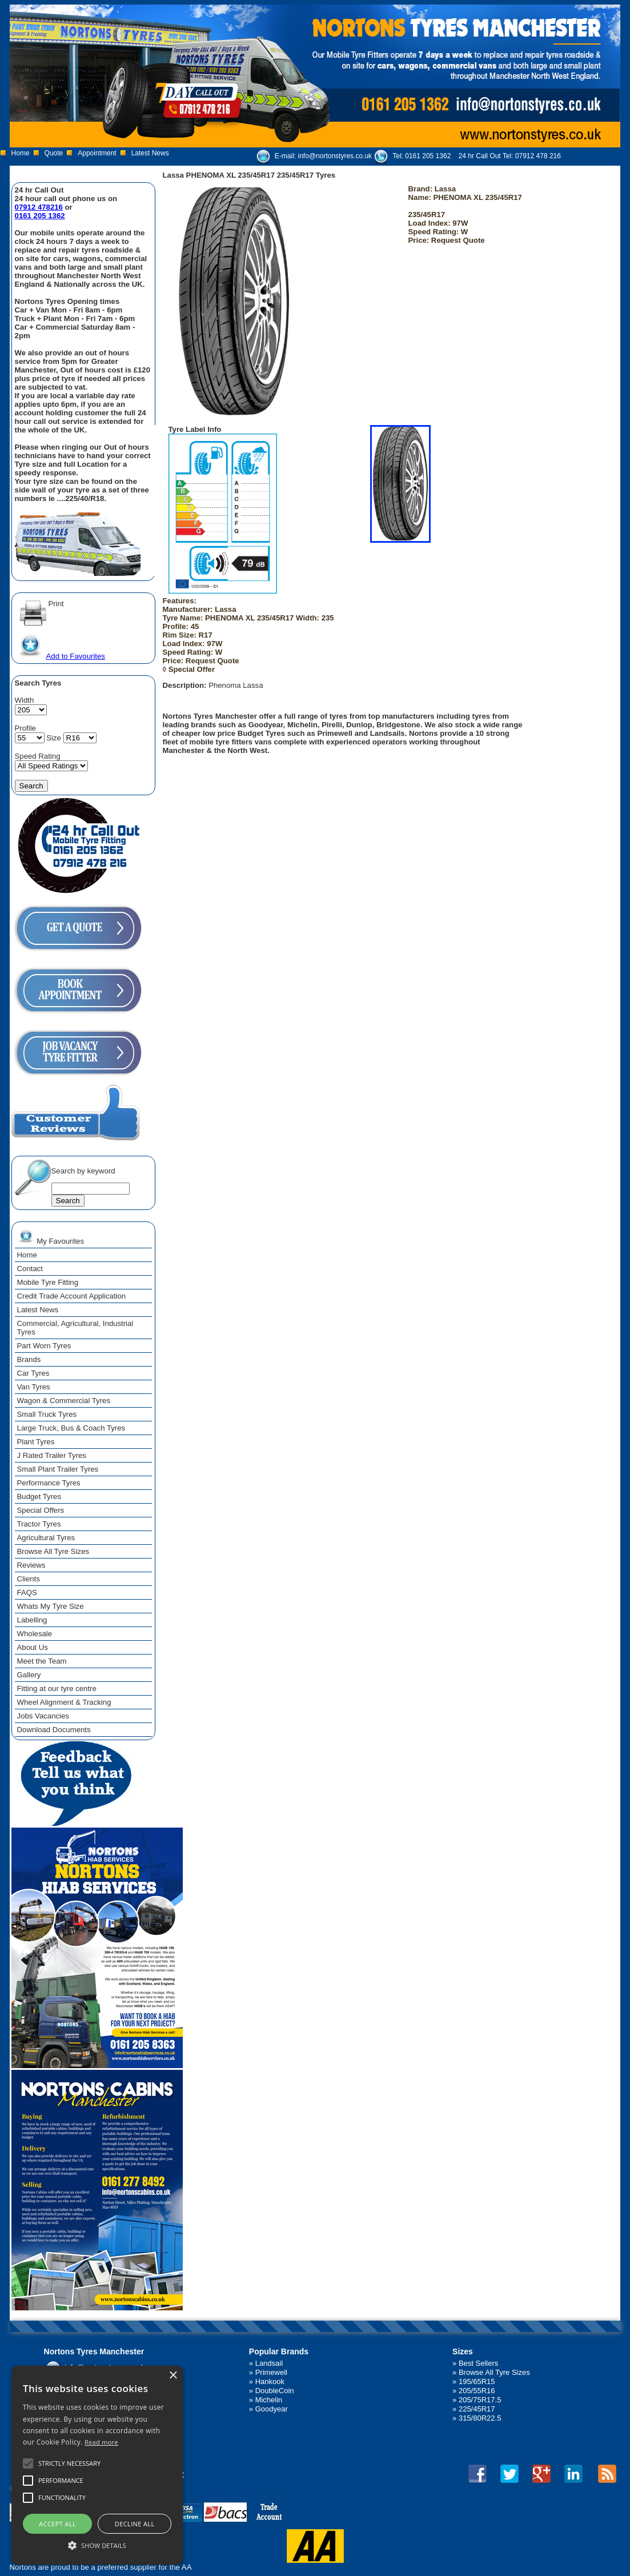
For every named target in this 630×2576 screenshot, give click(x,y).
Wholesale (35, 1633)
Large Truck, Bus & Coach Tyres (71, 1428)
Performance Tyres (49, 1483)
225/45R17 (477, 2409)
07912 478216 (39, 207)
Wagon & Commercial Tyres (63, 1400)
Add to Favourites (60, 656)
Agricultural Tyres (46, 1537)
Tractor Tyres (39, 1524)
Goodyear (271, 2409)
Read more (101, 2442)
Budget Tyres (39, 1496)
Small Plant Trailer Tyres (58, 1469)
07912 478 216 (538, 156)
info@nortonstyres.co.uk (335, 156)
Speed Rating (38, 756)
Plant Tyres (36, 1441)
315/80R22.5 (480, 2418)
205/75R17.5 (480, 2399)
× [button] (172, 2375)
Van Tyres (33, 1387)
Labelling (32, 1620)
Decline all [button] (135, 2523)
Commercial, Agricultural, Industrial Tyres (75, 1327)
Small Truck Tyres (47, 1414)
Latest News (150, 153)
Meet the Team (42, 1661)
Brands (29, 1359)
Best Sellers (478, 2363)
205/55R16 (477, 2390)
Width (24, 700)
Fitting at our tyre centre (57, 1688)
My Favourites (50, 1236)
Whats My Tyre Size (50, 1606)
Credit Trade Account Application (71, 1296)
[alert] (97, 2465)
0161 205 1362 (428, 156)
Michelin (269, 2399)
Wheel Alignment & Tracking (64, 1702)
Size (53, 738)
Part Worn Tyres (44, 1345)
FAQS (27, 1592)
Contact (30, 1268)
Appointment (97, 153)
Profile (25, 728)
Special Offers (41, 1510)
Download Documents (54, 1729)
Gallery (29, 1674)
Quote (54, 153)
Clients (28, 1579)
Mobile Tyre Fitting (48, 1282)
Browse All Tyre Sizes (53, 1551)
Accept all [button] (57, 2523)
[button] (97, 2544)
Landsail (269, 2363)
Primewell (271, 2372)
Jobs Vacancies (43, 1716)
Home (20, 153)
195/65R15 (477, 2381)
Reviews (31, 1565)
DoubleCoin (274, 2390)
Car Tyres (33, 1373)
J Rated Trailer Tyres (51, 1455)
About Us (32, 1647)
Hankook (269, 2381)
